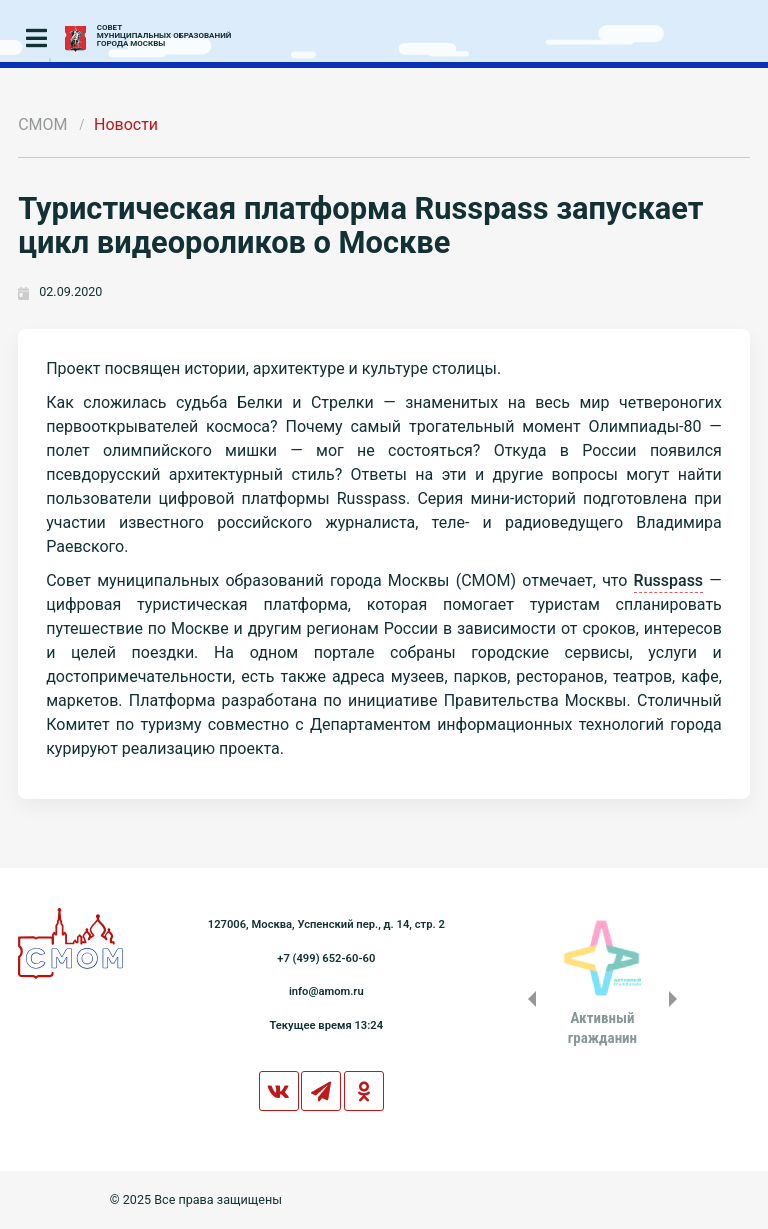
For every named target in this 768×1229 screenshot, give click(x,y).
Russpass (669, 580)
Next (677, 999)
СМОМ (42, 124)
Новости (126, 124)
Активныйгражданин (602, 1028)
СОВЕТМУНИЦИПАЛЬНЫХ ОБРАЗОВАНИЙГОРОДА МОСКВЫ (164, 36)
